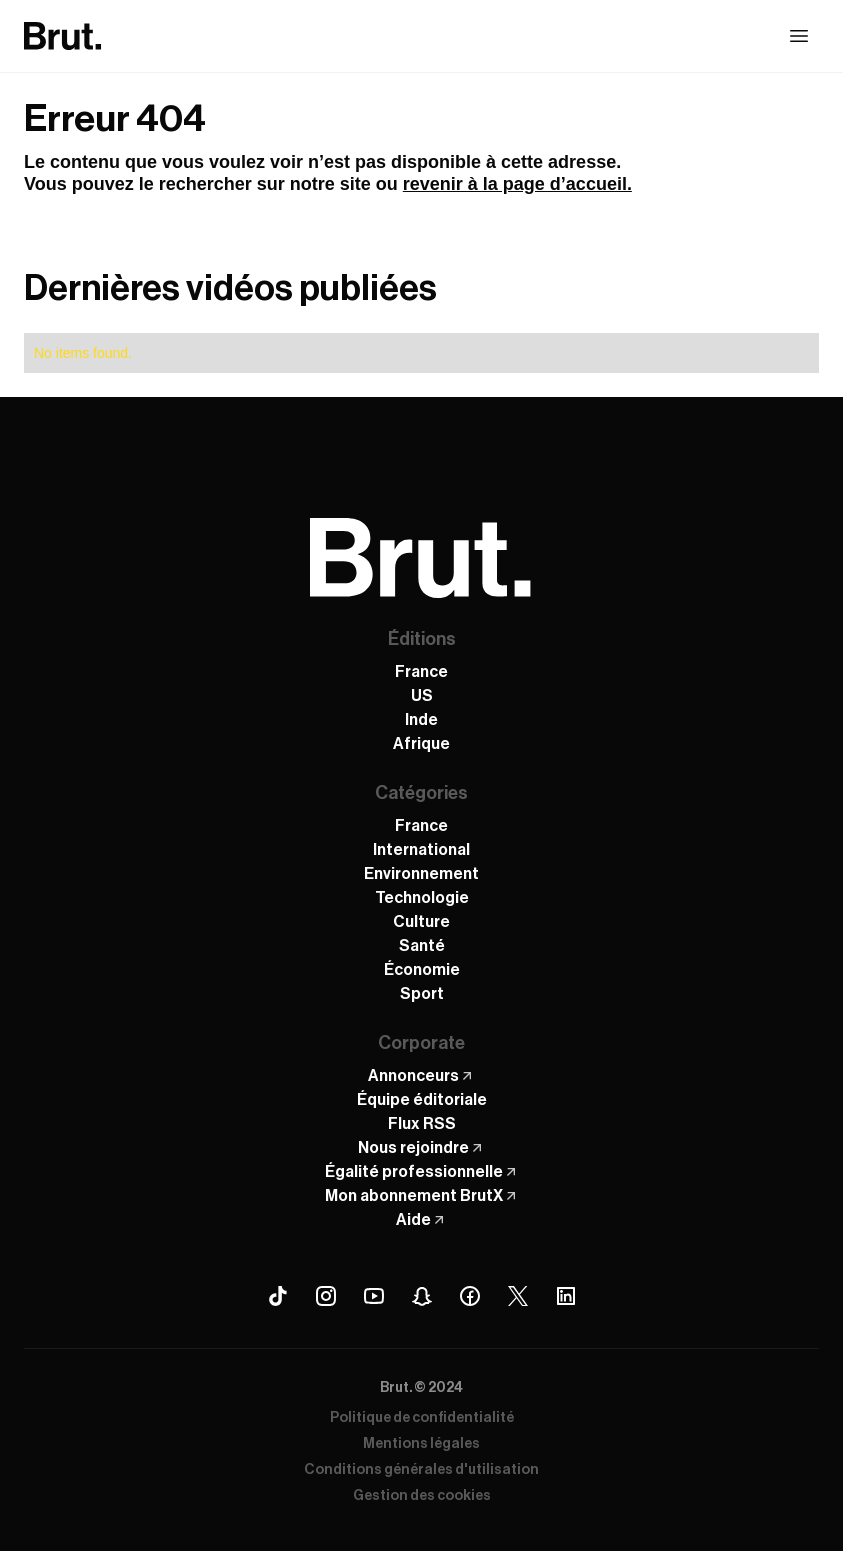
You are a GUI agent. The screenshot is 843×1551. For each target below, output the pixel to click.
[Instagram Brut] (326, 1296)
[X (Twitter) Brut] (518, 1296)
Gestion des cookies (422, 1496)
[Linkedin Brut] (566, 1296)
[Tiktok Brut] (278, 1296)
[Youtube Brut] (374, 1296)
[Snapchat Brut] (422, 1296)
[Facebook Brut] (470, 1296)
